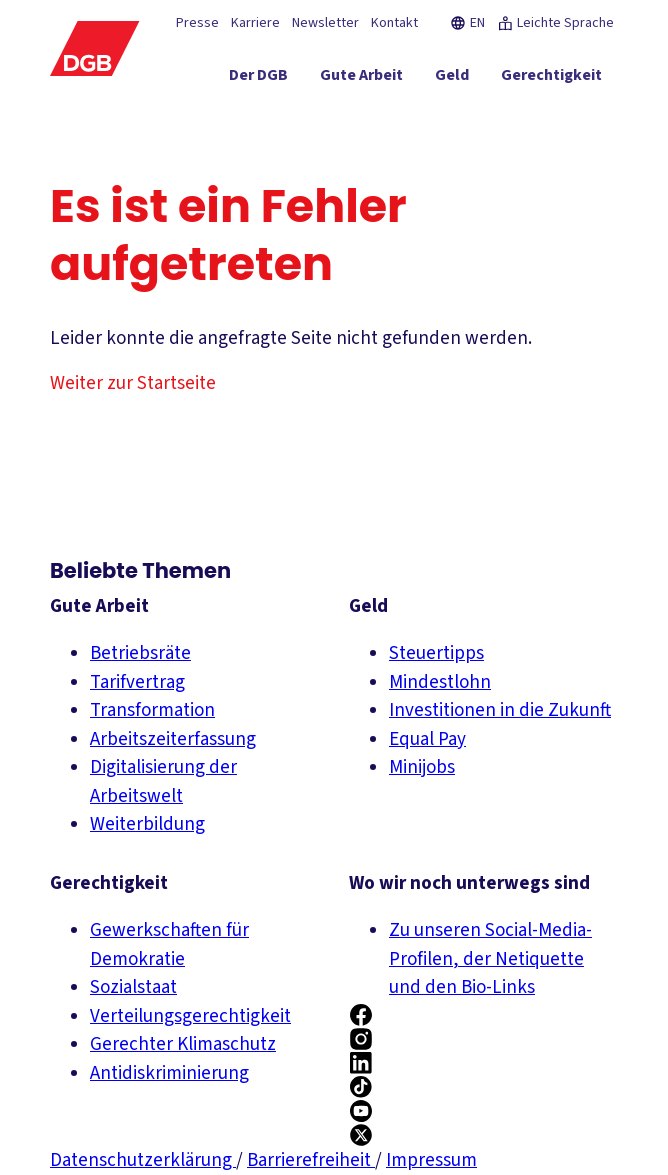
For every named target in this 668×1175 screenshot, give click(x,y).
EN (467, 23)
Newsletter (325, 23)
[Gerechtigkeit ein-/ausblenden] (551, 79)
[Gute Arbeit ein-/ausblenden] (361, 79)
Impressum (431, 1160)
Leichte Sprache (555, 23)
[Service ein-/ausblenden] (381, 115)
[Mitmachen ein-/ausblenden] (480, 115)
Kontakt (394, 23)
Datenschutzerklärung (143, 1160)
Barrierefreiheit (311, 1160)
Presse (197, 23)
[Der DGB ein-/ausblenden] (258, 79)
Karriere (255, 23)
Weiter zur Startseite (133, 383)
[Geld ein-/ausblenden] (452, 79)
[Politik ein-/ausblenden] (577, 115)
